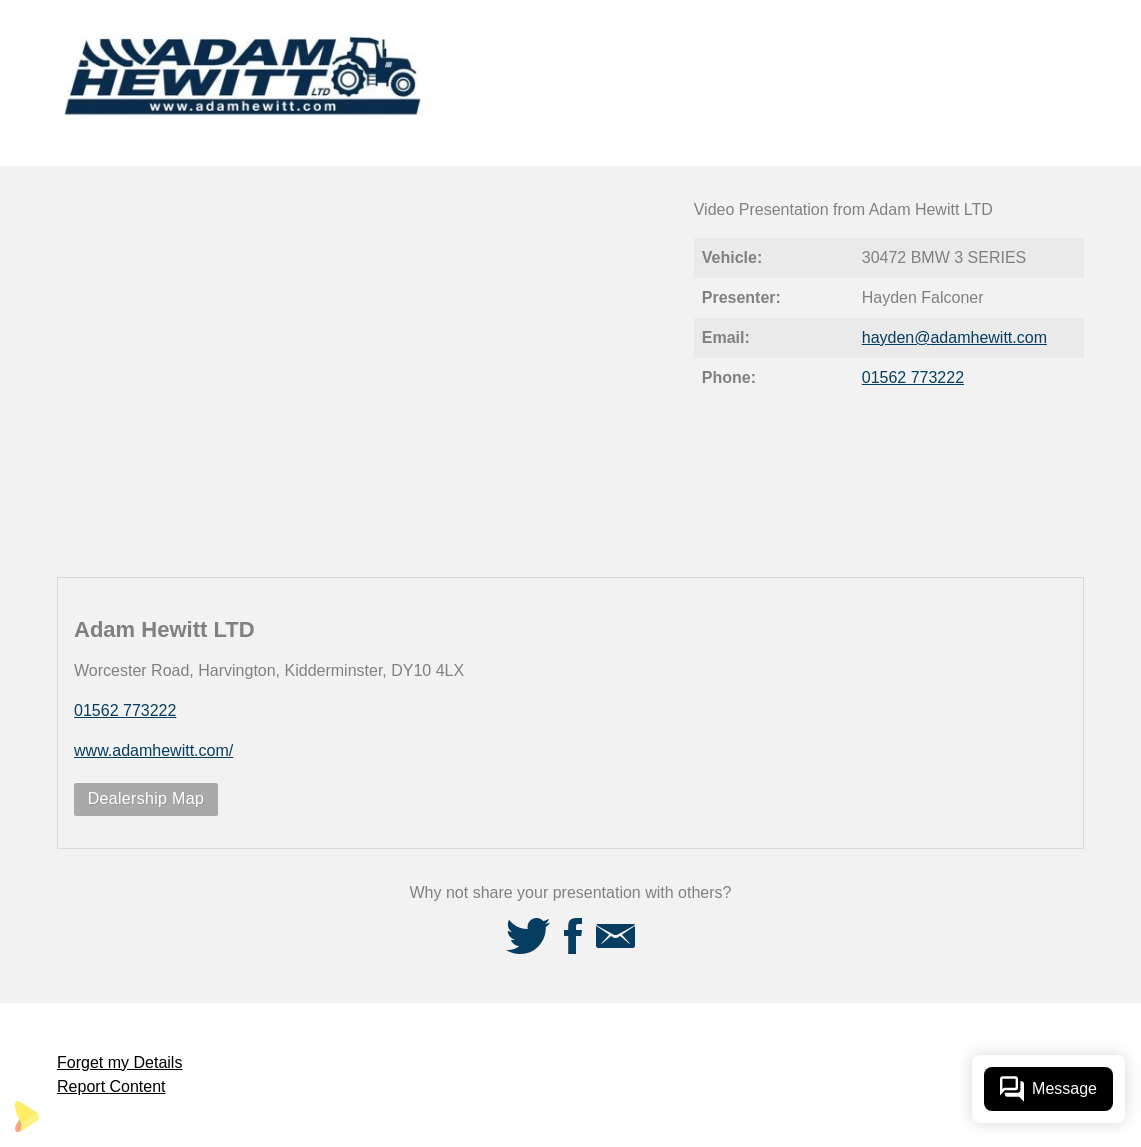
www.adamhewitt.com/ (153, 750)
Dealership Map (146, 798)
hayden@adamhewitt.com (954, 337)
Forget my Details (119, 1062)
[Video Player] (365, 371)
